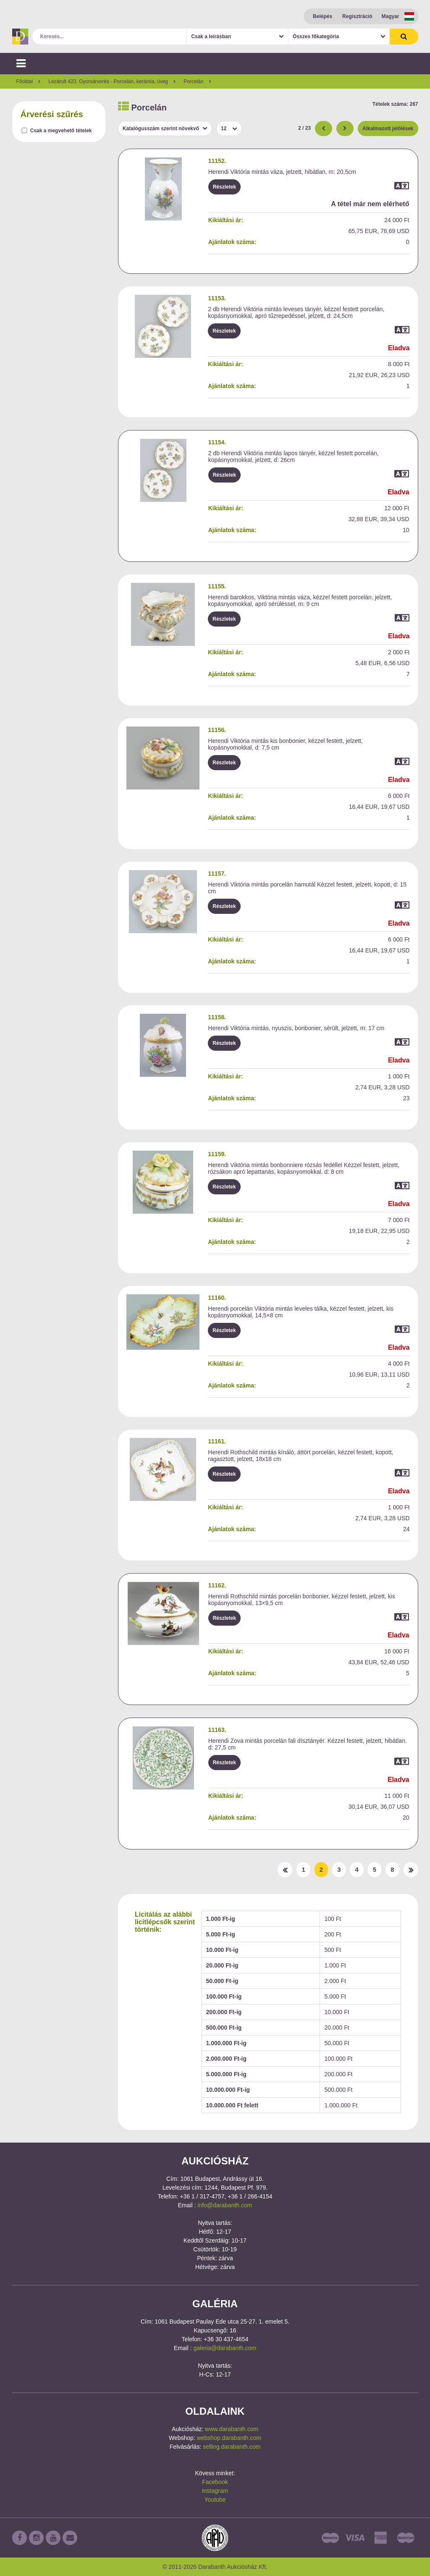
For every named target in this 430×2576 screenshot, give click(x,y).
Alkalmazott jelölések (387, 128)
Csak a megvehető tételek (61, 131)
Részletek (224, 187)
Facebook (215, 2482)
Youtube (215, 2499)
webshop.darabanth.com (229, 2437)
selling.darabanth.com (231, 2446)
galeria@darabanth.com (225, 2348)
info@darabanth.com (224, 2205)
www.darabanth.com (231, 2429)
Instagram (215, 2490)
